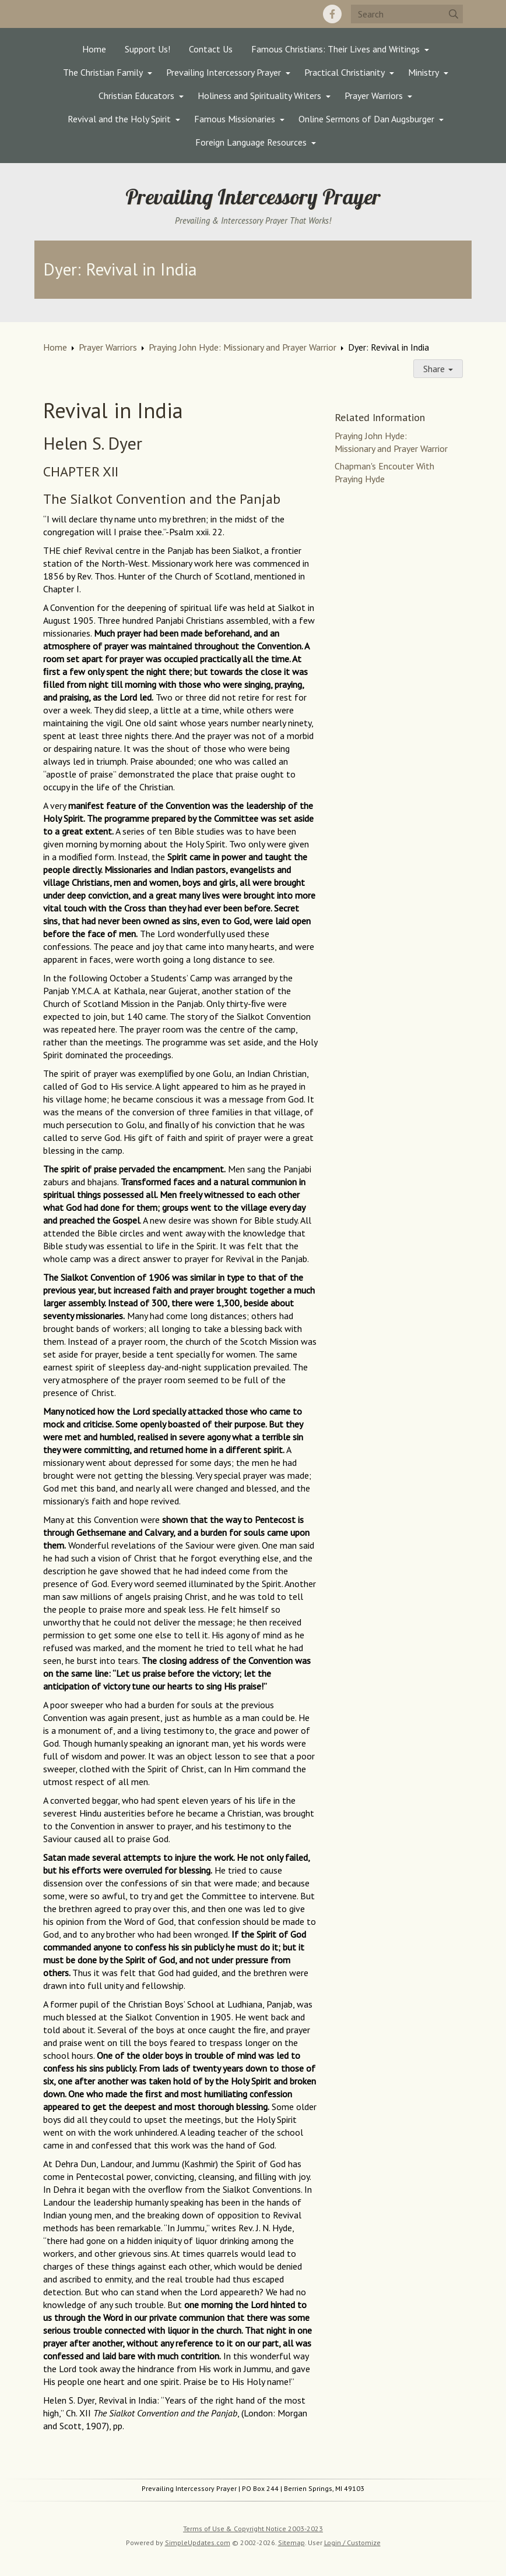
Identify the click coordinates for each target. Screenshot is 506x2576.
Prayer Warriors (374, 95)
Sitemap (291, 2542)
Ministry (423, 72)
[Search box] (407, 14)
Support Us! (147, 49)
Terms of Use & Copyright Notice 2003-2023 (253, 2528)
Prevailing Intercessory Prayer (223, 72)
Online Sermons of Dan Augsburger (366, 119)
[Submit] (453, 14)
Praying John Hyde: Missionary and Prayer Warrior (242, 347)
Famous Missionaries (234, 119)
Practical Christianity (344, 72)
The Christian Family (103, 72)
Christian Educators (136, 95)
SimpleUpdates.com (197, 2542)
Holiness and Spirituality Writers (259, 95)
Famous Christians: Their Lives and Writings (335, 49)
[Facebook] (332, 14)
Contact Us (211, 49)
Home (94, 49)
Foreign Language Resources (251, 142)
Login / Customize (352, 2542)
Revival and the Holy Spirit (119, 119)
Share (438, 368)
